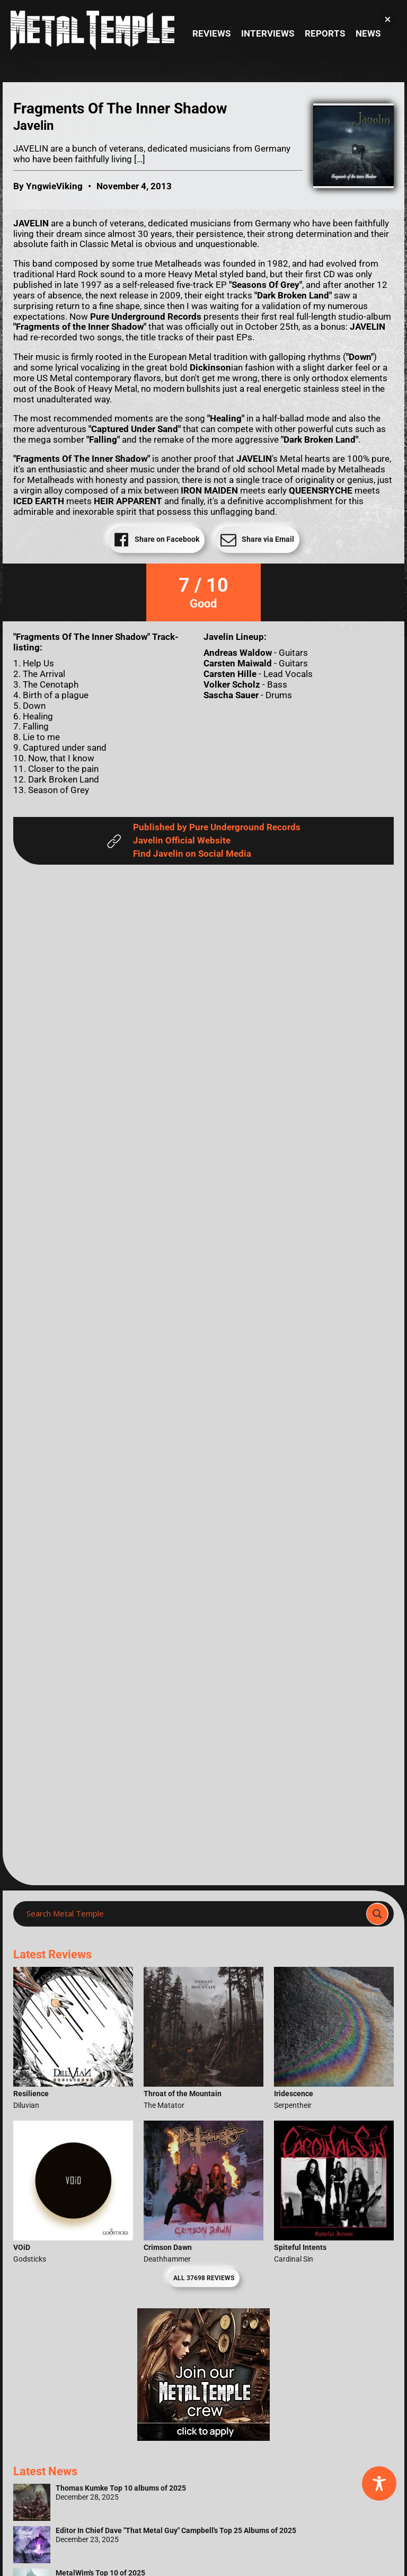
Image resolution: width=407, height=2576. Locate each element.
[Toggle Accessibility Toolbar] (379, 2483)
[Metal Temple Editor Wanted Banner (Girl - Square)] (203, 2438)
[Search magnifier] (377, 1914)
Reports (325, 34)
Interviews (267, 34)
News (368, 34)
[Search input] (192, 1913)
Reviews (211, 34)
